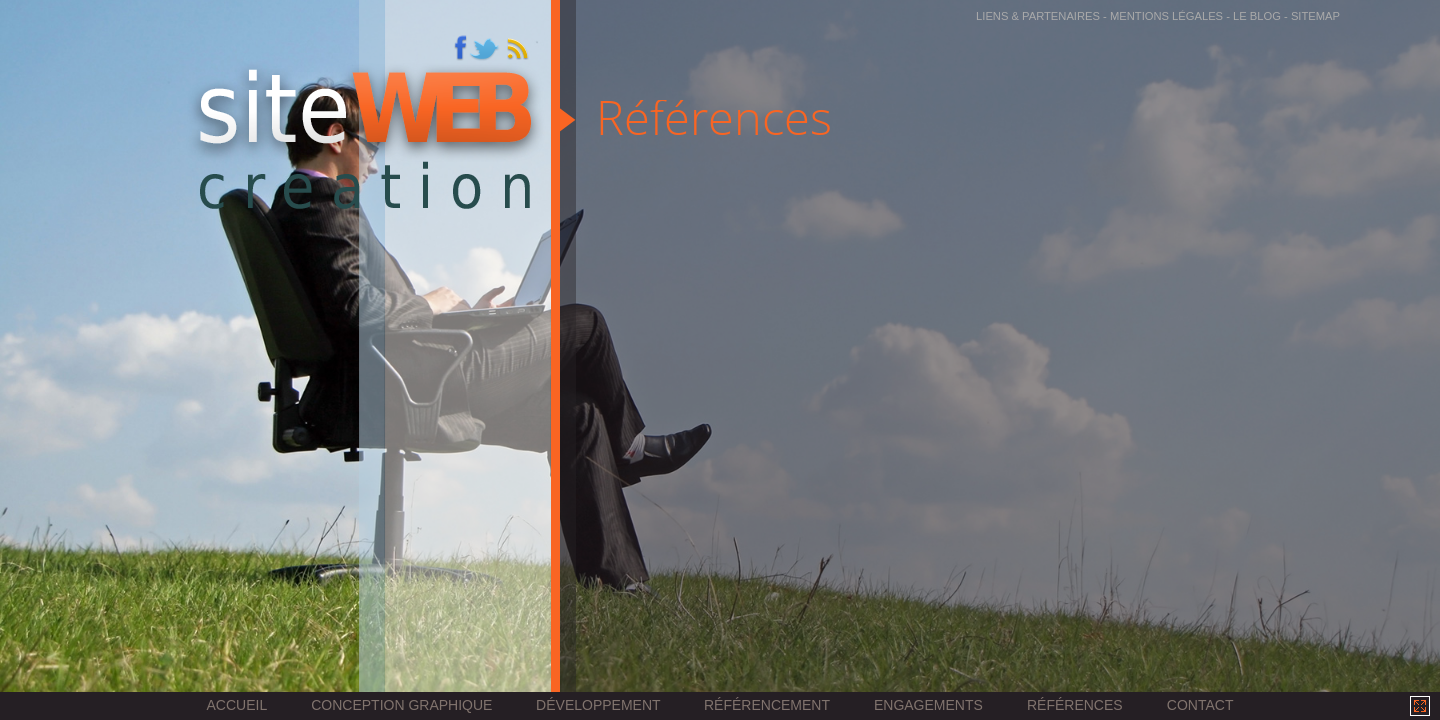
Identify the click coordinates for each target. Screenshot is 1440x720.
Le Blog (1257, 16)
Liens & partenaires (1038, 16)
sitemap (1315, 16)
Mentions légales (1166, 16)
